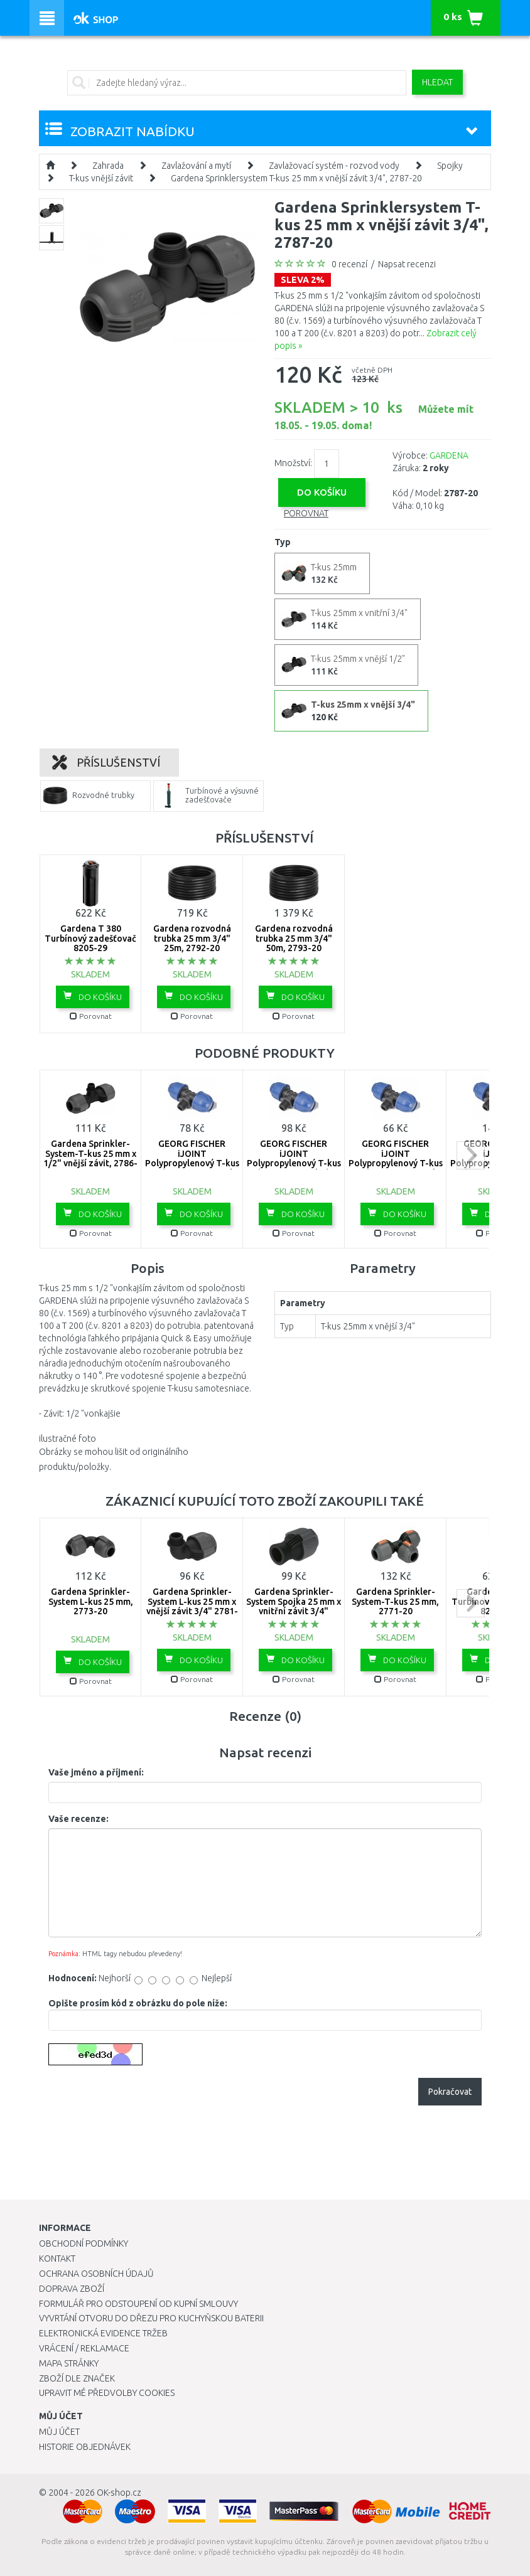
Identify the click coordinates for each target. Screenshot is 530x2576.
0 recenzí (349, 264)
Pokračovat (450, 2092)
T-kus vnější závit (101, 178)
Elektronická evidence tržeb (103, 2333)
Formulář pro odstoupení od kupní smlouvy (138, 2304)
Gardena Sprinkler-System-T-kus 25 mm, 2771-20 (395, 1601)
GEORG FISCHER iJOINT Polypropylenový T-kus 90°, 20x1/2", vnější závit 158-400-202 (396, 1163)
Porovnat (306, 513)
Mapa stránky (69, 2363)
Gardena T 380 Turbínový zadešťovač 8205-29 (90, 938)
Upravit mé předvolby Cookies (107, 2393)
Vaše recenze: (78, 1819)
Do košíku (92, 996)
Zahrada (108, 166)
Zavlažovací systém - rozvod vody (334, 166)
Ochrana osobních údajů (96, 2274)
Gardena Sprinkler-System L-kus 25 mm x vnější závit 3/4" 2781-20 (192, 1606)
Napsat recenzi (407, 264)
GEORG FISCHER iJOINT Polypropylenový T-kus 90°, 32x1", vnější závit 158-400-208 (294, 1163)
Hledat (437, 82)
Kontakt (57, 2259)
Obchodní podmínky (83, 2243)
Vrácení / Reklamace (84, 2348)
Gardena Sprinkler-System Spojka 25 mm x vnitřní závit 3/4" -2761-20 (293, 1606)
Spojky (450, 166)
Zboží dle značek (77, 2378)
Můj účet (59, 2432)
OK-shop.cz (119, 2493)
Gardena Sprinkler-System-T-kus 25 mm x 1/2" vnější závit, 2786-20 (90, 1158)
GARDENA (449, 455)
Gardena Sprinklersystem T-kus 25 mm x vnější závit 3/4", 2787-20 (296, 178)
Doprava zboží (71, 2289)
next (471, 1155)
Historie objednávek (85, 2447)
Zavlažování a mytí (196, 166)
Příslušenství (106, 762)
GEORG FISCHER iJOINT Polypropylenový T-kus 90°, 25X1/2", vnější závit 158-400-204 (192, 1163)
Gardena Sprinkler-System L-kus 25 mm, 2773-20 (90, 1601)
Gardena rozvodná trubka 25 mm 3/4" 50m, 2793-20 (294, 938)
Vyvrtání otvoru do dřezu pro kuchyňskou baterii (151, 2318)
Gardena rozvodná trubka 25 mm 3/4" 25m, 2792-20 (192, 938)
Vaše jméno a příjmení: (96, 1772)
